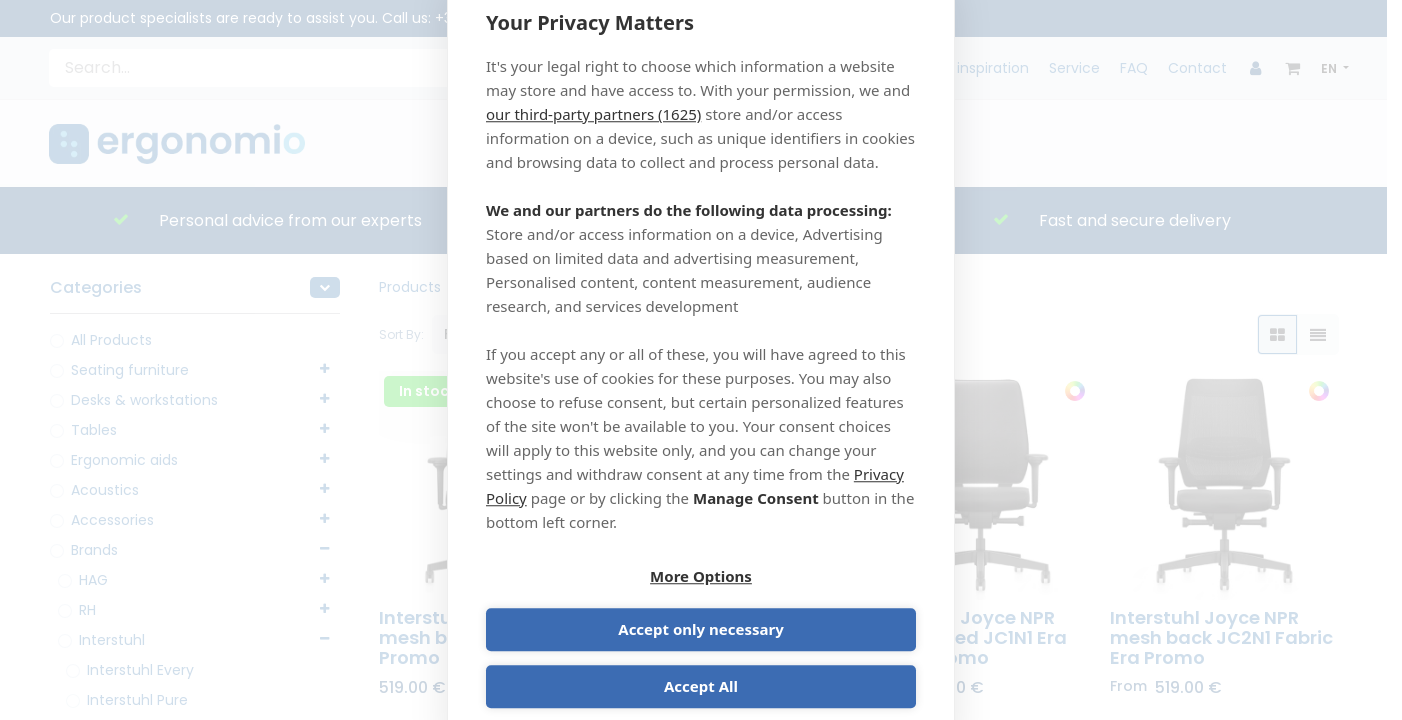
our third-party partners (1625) (593, 139)
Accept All (701, 662)
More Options (590, 605)
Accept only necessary (811, 605)
